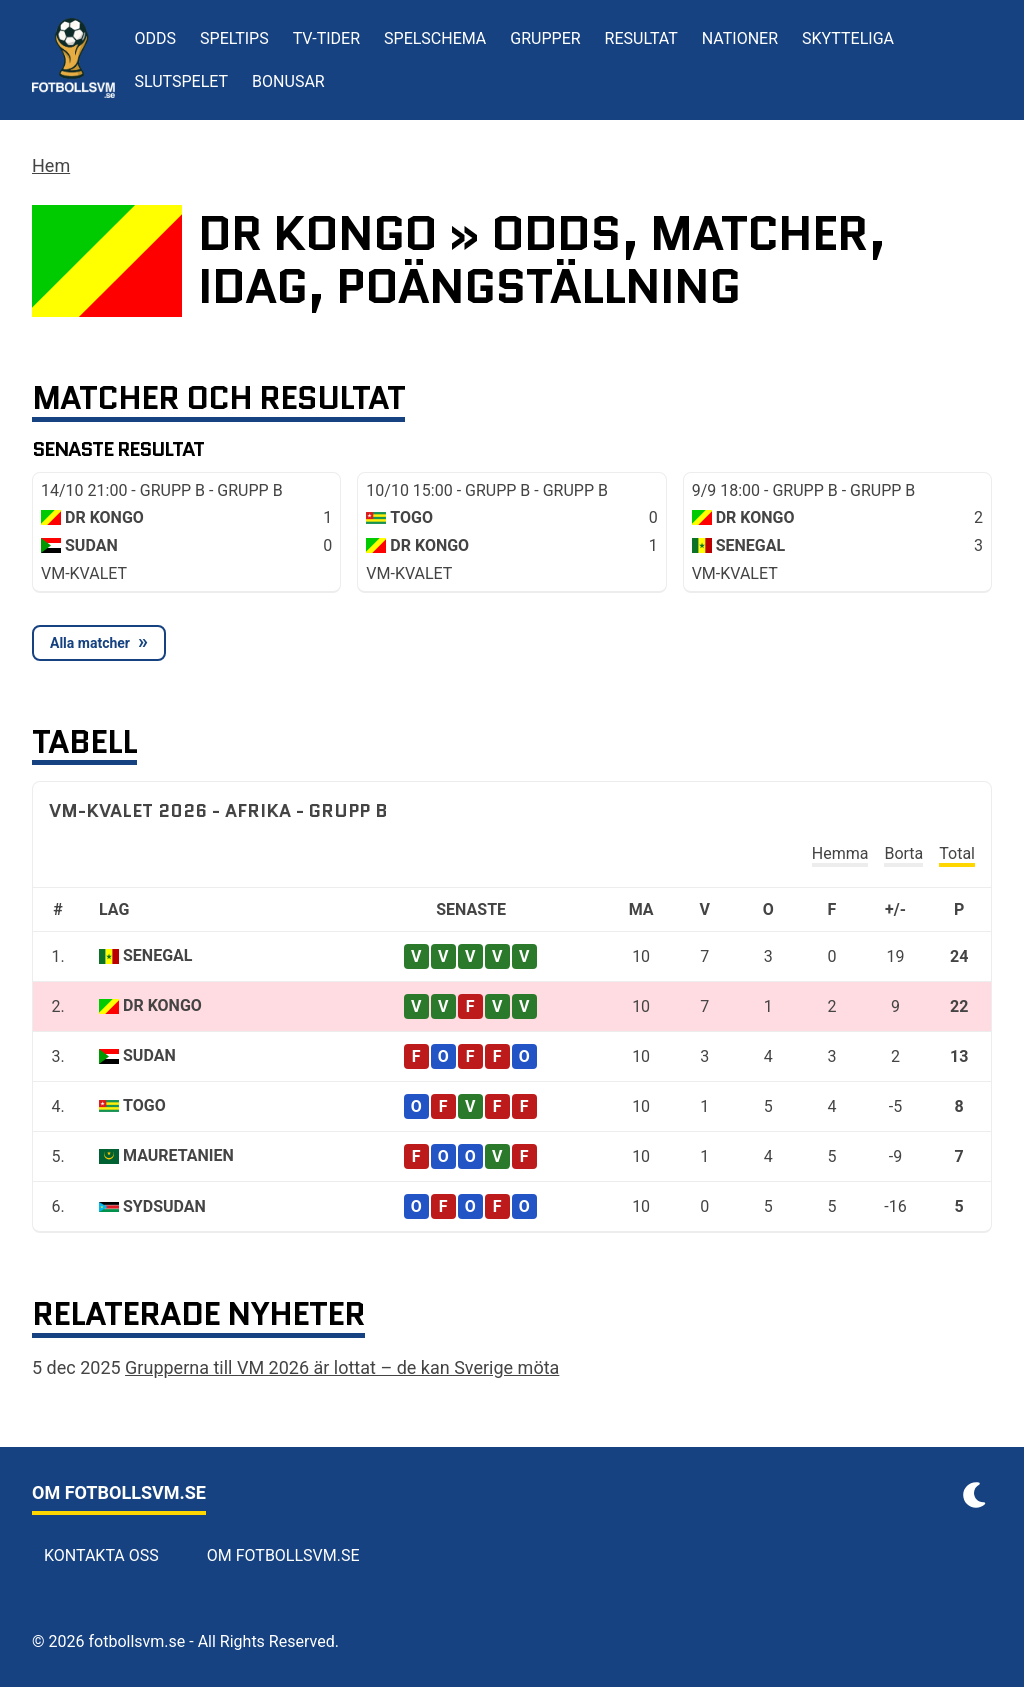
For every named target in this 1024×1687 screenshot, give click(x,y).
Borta (903, 853)
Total (957, 853)
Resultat (641, 38)
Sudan (149, 1055)
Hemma (840, 853)
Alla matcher (90, 643)
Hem (51, 165)
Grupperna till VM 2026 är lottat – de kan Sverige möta (342, 1367)
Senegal (157, 955)
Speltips (234, 38)
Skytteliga (848, 38)
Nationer (740, 38)
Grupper (545, 38)
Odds (156, 38)
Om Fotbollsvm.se (283, 1555)
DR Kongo (162, 1005)
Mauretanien (178, 1155)
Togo (144, 1105)
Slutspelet (182, 81)
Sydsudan (164, 1206)
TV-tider (326, 38)
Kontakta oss (101, 1555)
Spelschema (435, 38)
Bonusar (288, 81)
